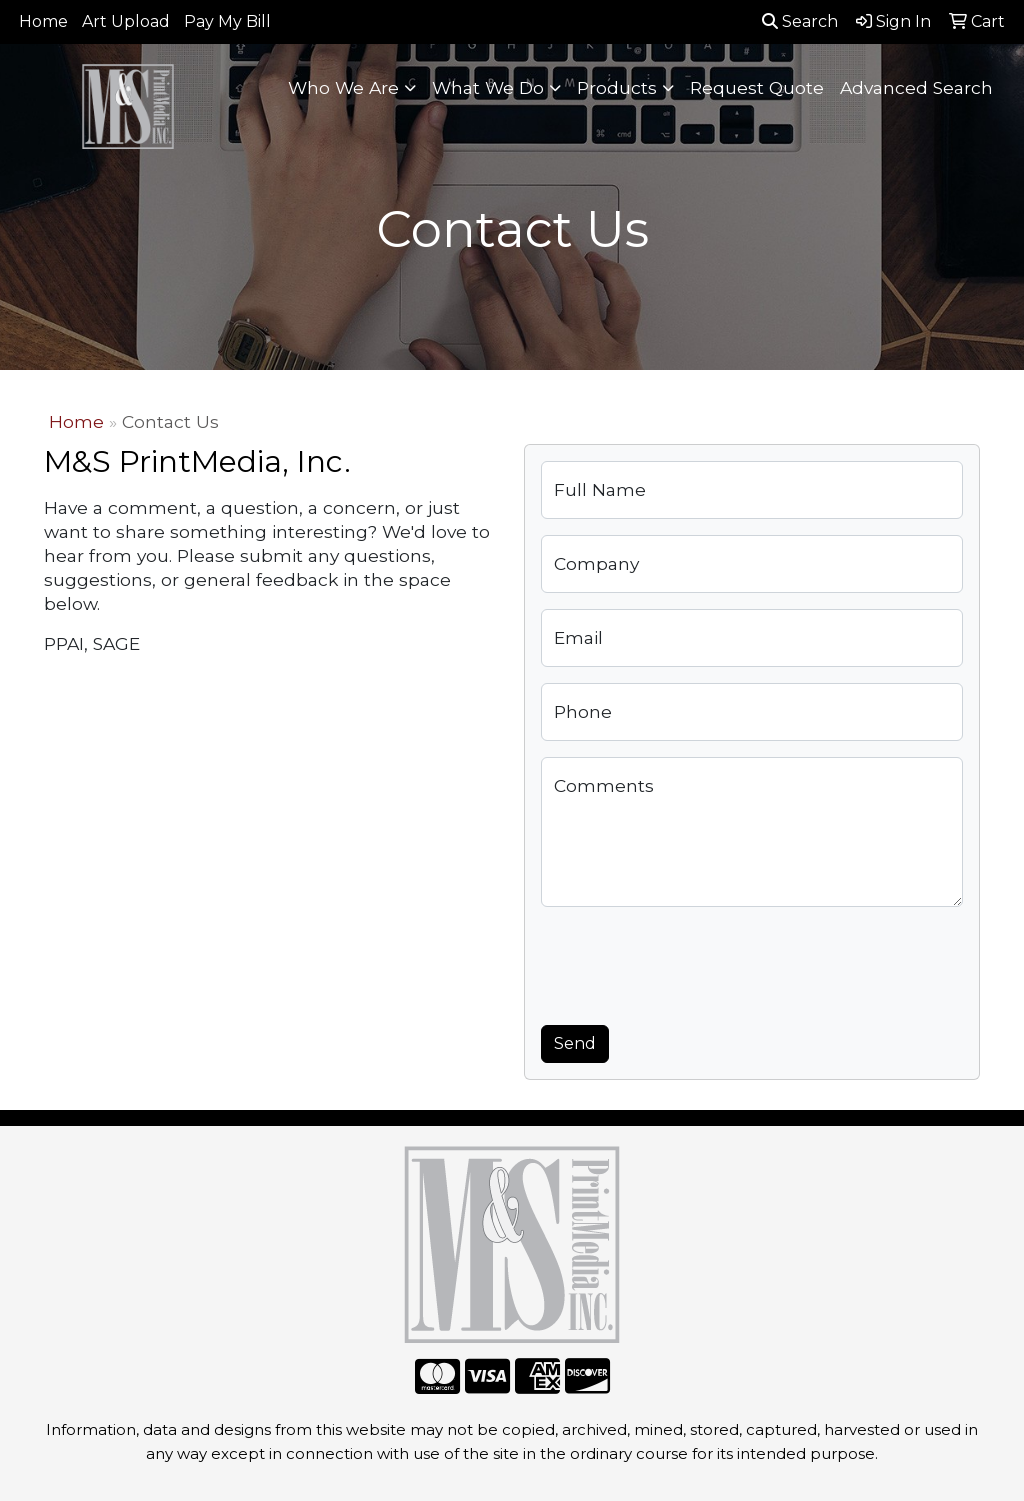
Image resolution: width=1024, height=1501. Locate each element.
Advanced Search (916, 87)
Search (800, 21)
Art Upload (126, 21)
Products (617, 87)
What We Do (488, 87)
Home (43, 21)
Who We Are (343, 87)
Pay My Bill (227, 21)
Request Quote (757, 87)
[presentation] (693, 962)
